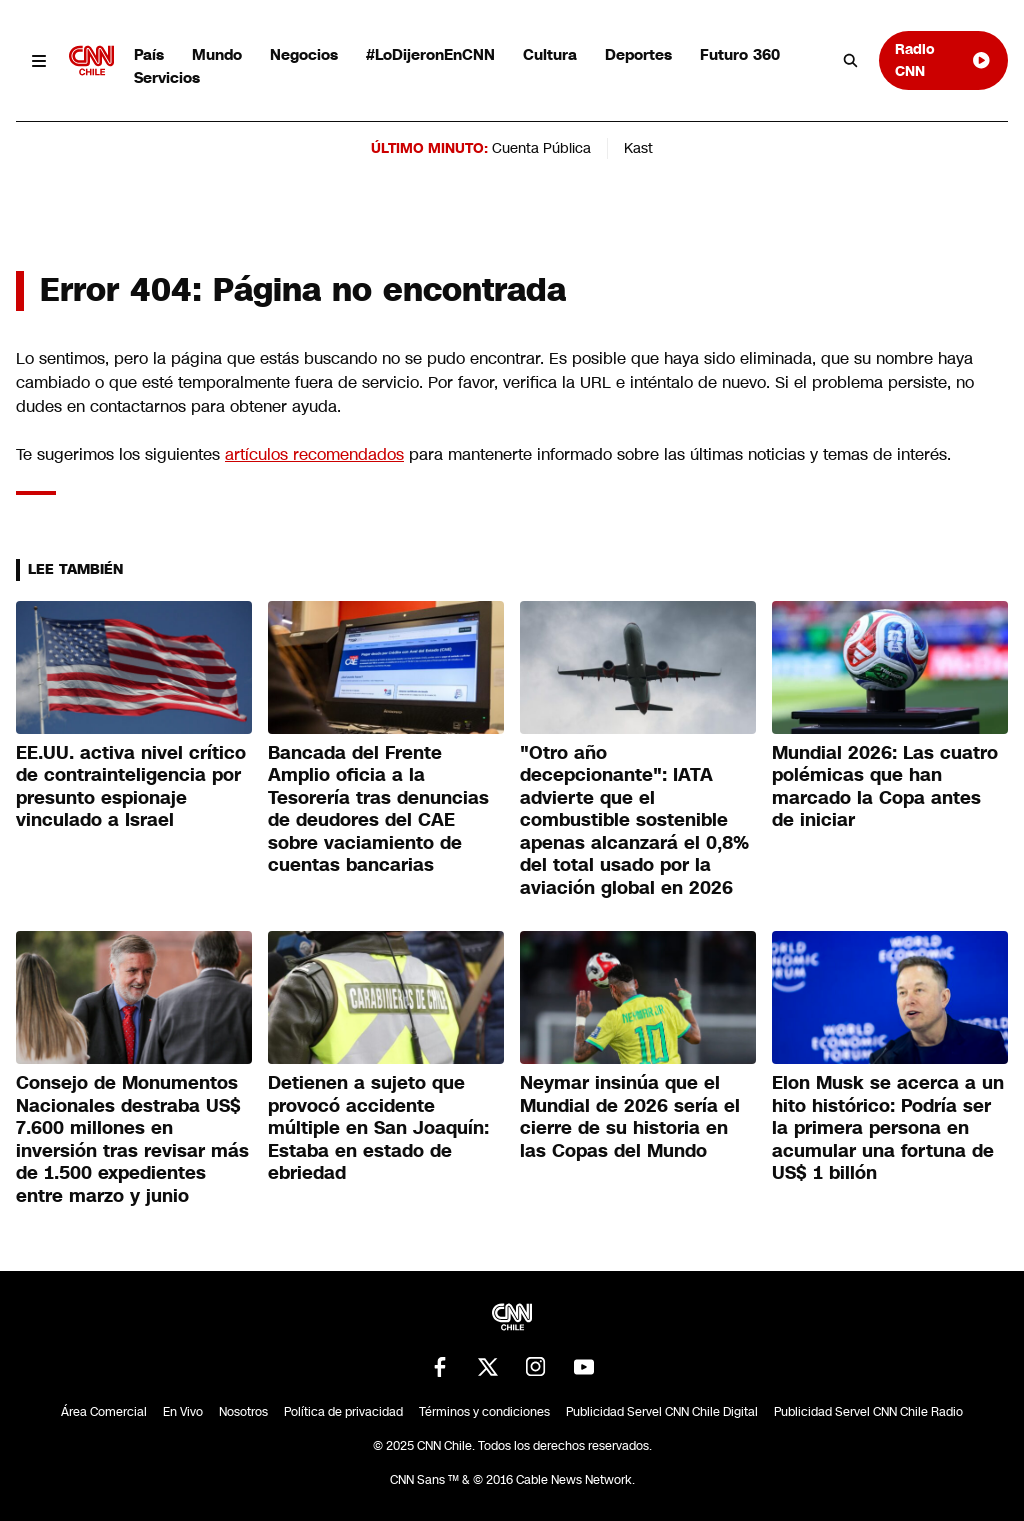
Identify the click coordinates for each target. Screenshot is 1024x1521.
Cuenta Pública (541, 148)
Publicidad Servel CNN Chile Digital (662, 1412)
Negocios (304, 54)
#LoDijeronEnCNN (430, 54)
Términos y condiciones (484, 1412)
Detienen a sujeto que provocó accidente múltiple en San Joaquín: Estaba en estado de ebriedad (378, 1128)
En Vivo (183, 1412)
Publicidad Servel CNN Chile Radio (868, 1412)
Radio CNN (943, 59)
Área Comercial (104, 1412)
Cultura (550, 54)
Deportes (638, 54)
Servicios (167, 77)
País (149, 54)
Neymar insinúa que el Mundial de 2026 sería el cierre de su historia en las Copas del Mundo (630, 1117)
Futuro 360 (740, 54)
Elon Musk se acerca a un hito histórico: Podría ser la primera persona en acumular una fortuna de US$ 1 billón (888, 1128)
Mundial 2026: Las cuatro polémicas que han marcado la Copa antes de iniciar (885, 787)
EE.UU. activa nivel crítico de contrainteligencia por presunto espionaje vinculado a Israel (131, 787)
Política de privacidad (343, 1412)
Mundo (217, 54)
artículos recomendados (314, 454)
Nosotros (243, 1412)
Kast (638, 148)
